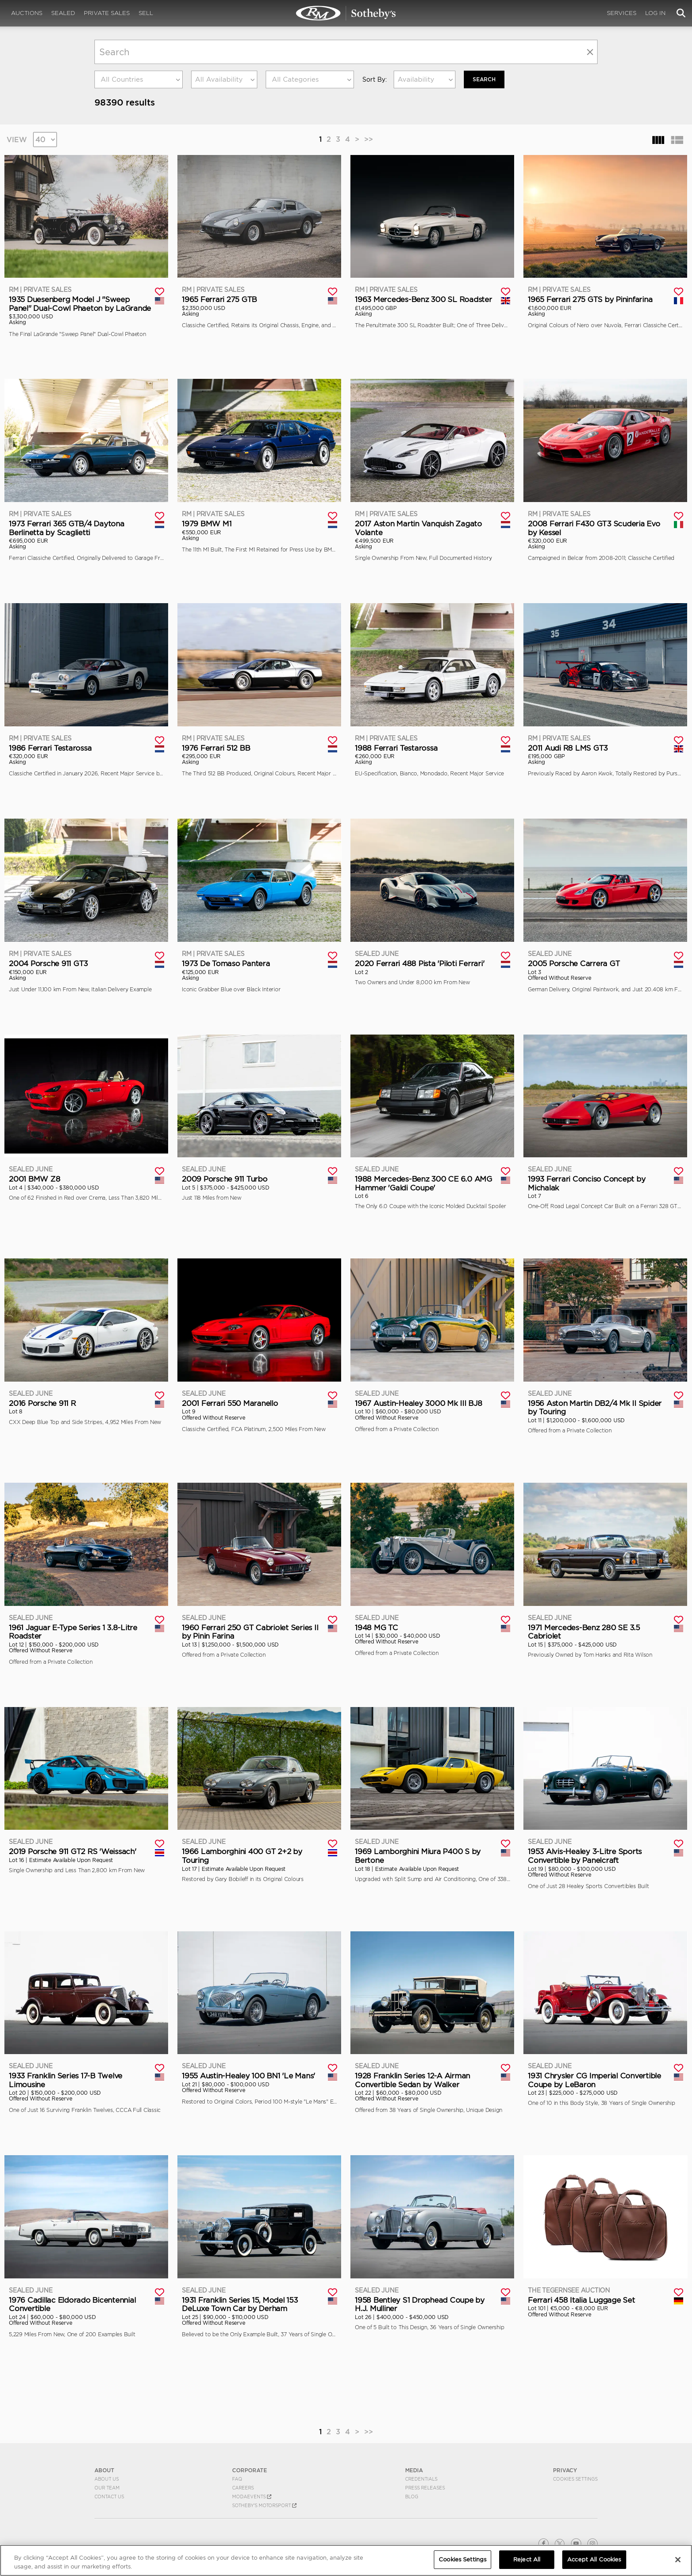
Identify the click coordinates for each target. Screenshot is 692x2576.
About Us (106, 2478)
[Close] (678, 2559)
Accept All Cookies (594, 2559)
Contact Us (109, 2496)
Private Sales (107, 13)
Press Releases (425, 2487)
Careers (243, 2487)
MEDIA (414, 2469)
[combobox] (138, 79)
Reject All (526, 2559)
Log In (655, 13)
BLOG (411, 2496)
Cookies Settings (575, 2478)
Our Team (107, 2487)
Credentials (421, 2478)
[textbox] (138, 79)
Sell (146, 13)
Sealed (63, 13)
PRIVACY (565, 2469)
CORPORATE (249, 2469)
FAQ (237, 2478)
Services (621, 13)
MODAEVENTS (251, 2496)
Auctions (26, 13)
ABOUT (104, 2469)
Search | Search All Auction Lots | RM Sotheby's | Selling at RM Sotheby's (346, 13)
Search (484, 79)
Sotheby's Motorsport (264, 2505)
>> (368, 139)
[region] (346, 2560)
